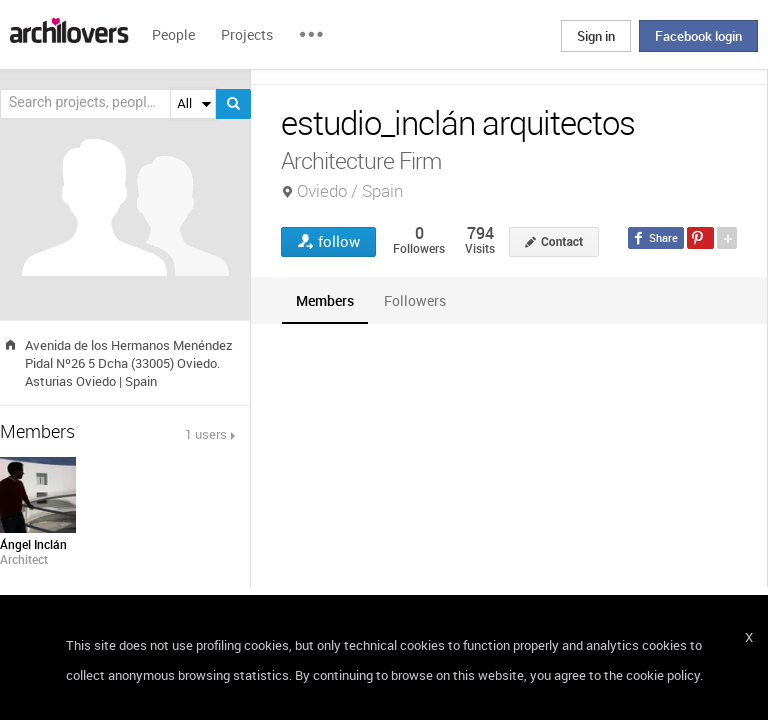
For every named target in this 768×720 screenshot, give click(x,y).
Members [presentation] (325, 300)
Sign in (596, 36)
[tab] (325, 300)
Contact (562, 242)
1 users (206, 434)
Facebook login (698, 36)
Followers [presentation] (415, 300)
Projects (247, 34)
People (173, 34)
